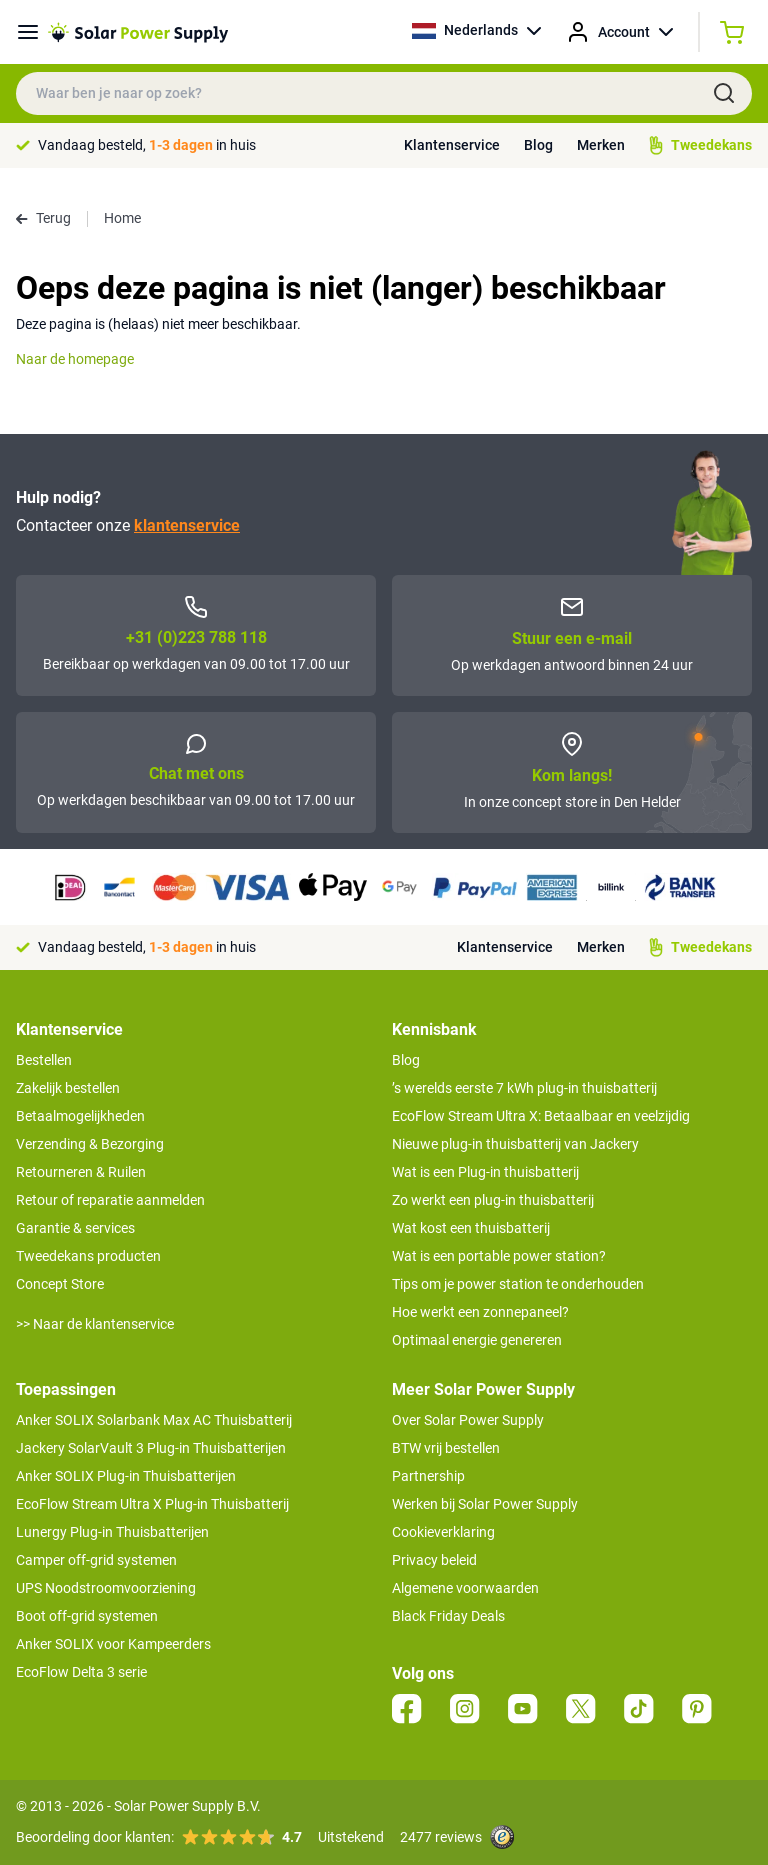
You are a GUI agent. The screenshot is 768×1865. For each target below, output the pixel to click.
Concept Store (60, 1284)
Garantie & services (75, 1228)
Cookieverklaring (443, 1532)
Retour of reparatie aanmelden (110, 1200)
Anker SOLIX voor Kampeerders (113, 1644)
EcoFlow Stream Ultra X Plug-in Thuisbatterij (152, 1504)
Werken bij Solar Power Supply (485, 1504)
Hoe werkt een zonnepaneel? (480, 1312)
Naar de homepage (75, 359)
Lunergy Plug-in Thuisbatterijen (112, 1532)
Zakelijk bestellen (68, 1088)
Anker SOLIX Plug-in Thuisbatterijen (126, 1476)
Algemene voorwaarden (465, 1588)
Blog (538, 145)
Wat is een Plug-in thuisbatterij (485, 1172)
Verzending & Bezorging (90, 1144)
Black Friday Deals (448, 1616)
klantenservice (187, 525)
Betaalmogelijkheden (80, 1116)
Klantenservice (452, 145)
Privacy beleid (434, 1560)
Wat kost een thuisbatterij (471, 1228)
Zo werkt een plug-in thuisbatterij (493, 1200)
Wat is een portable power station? (499, 1256)
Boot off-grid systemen (87, 1616)
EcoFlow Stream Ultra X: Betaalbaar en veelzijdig (541, 1116)
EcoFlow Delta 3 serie (81, 1672)
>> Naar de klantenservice (95, 1324)
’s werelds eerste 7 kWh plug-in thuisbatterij (524, 1088)
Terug (43, 218)
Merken (601, 145)
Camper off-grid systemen (96, 1560)
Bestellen (44, 1060)
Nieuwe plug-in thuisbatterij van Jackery (515, 1144)
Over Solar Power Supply (468, 1420)
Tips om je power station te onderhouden (518, 1284)
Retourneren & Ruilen (81, 1172)
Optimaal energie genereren (477, 1340)
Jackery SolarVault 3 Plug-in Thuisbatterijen (151, 1448)
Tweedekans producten (88, 1256)
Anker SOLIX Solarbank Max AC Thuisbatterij (154, 1420)
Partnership (428, 1476)
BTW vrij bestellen (446, 1448)
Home (122, 218)
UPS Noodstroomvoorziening (106, 1588)
